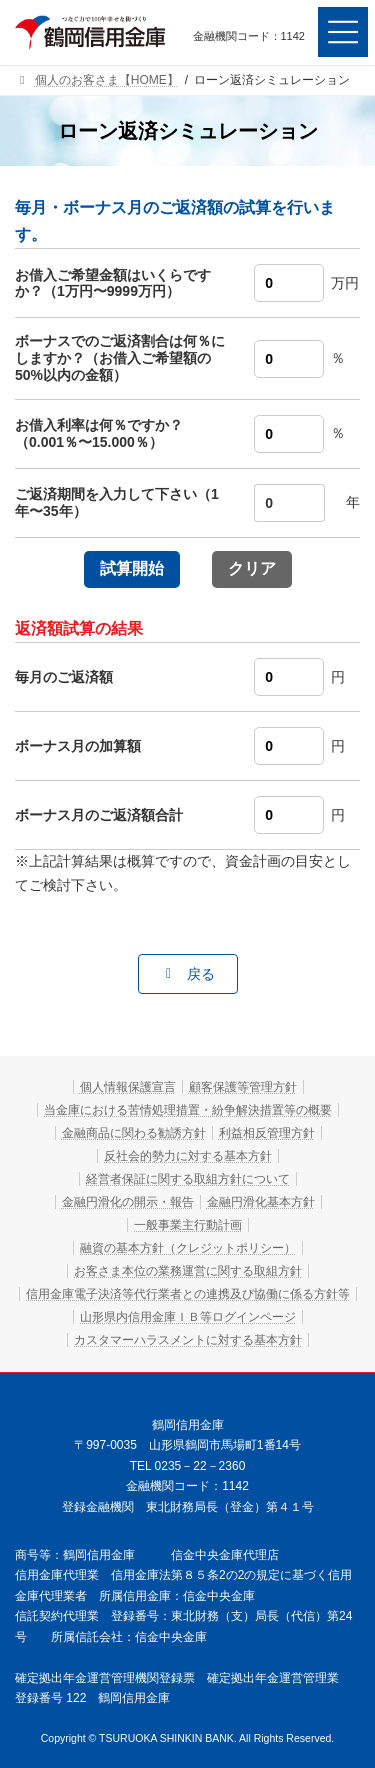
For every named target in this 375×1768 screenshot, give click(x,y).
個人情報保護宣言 (128, 1087)
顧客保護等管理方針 (243, 1087)
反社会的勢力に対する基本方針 (188, 1156)
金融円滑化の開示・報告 (128, 1202)
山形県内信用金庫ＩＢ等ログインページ (188, 1317)
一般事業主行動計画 (188, 1225)
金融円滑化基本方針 (261, 1202)
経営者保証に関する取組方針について (188, 1179)
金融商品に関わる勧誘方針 (134, 1133)
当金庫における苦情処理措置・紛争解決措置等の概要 (188, 1110)
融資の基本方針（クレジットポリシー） (188, 1248)
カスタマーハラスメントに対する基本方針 (188, 1340)
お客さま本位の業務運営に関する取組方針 (188, 1271)
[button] (188, 974)
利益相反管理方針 (267, 1133)
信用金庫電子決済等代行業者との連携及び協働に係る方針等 (188, 1294)
